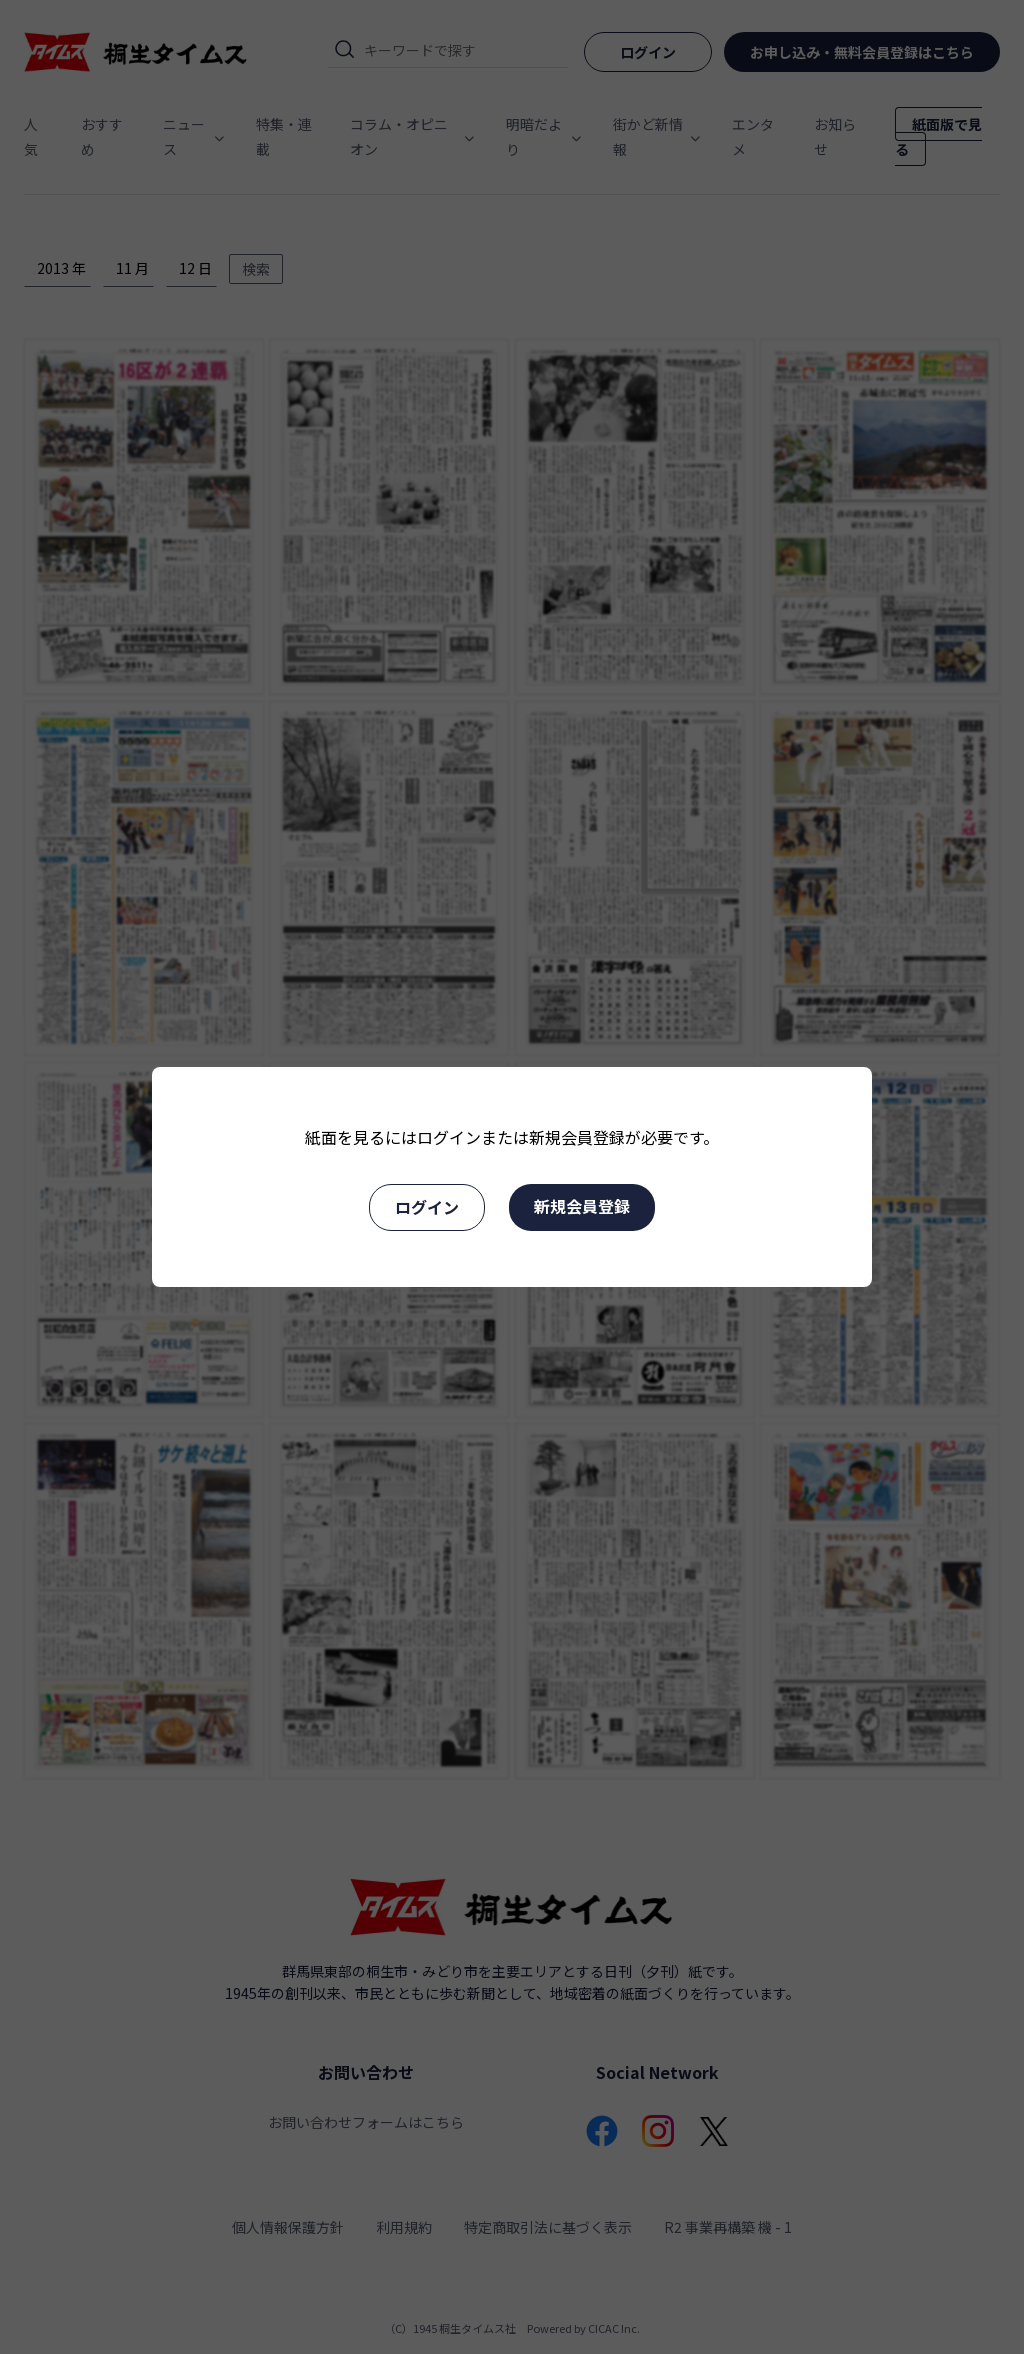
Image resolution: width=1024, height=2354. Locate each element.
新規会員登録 (582, 1206)
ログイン (427, 1207)
